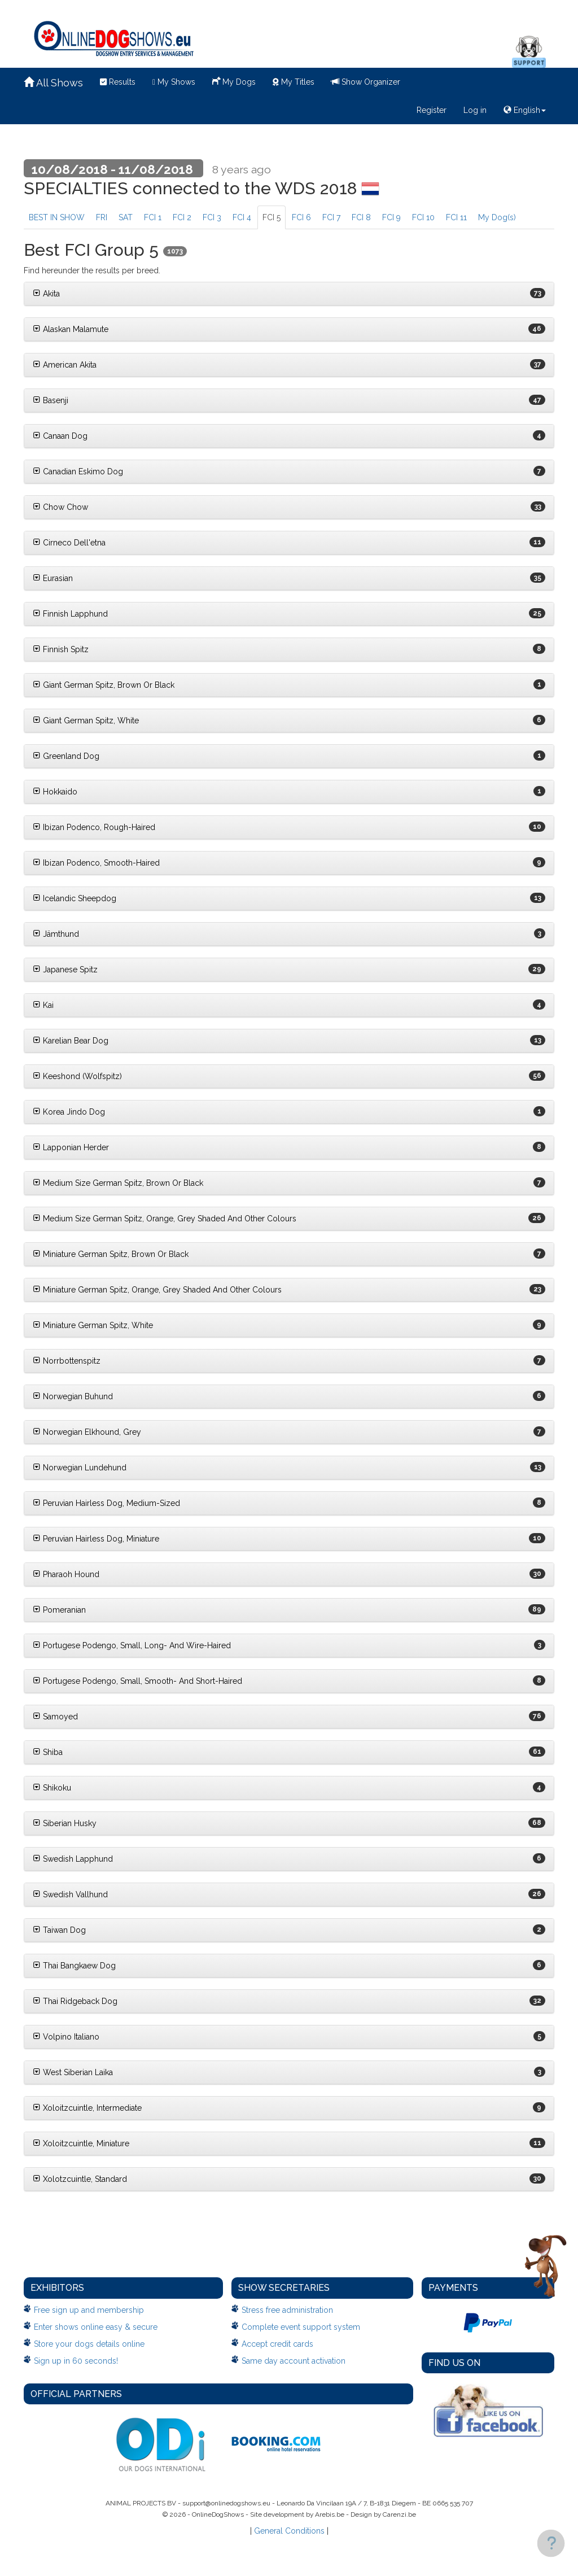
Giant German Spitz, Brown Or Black (103, 684)
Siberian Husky (65, 1823)
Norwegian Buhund (73, 1396)
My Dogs (234, 80)
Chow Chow (60, 507)
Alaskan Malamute (70, 329)
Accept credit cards (277, 2343)
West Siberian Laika (73, 2072)
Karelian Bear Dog (70, 1040)
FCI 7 (331, 217)
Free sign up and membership (89, 2310)
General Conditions (289, 2530)
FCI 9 (391, 217)
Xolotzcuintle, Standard (80, 2179)
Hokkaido (55, 791)
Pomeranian (59, 1609)
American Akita (65, 364)
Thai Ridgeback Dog (75, 2001)
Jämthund (56, 933)
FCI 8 (361, 217)
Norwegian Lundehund (79, 1467)
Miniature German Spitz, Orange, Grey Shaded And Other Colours (157, 1289)
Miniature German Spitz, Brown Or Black (111, 1254)
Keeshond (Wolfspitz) (77, 1076)
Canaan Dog (60, 435)
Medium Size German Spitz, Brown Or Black (118, 1182)
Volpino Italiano (66, 2036)
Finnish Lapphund (70, 613)
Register (431, 110)
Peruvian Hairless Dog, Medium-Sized (106, 1503)
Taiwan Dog (59, 1930)
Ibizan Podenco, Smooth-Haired (96, 862)
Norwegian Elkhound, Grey (87, 1432)
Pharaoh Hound (66, 1574)
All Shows (53, 83)
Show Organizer (365, 81)
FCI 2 (182, 217)
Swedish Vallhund (70, 1894)
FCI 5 (271, 217)
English (524, 110)
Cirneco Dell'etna (69, 542)
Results (117, 81)
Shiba (48, 1752)
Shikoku (52, 1787)
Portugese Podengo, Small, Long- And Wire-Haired (132, 1645)
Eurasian (53, 578)
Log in (475, 110)
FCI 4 (242, 217)
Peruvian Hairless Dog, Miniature (96, 1538)
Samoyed (55, 1716)
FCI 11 (456, 217)
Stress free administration (287, 2310)
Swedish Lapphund (73, 1858)
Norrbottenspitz (66, 1360)
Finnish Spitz (61, 649)
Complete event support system (301, 2327)
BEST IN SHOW (57, 217)
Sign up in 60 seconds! (76, 2360)
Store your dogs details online (89, 2343)
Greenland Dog (66, 756)
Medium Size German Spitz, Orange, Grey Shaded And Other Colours (164, 1218)
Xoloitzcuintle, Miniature (81, 2143)
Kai (43, 1005)
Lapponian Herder (71, 1147)
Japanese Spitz (65, 969)
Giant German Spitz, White (86, 720)
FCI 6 (301, 217)
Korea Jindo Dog (69, 1111)
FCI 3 (212, 217)
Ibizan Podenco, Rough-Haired (94, 827)
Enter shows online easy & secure (95, 2327)
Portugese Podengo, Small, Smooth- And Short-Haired (137, 1681)
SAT (126, 217)
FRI (101, 217)
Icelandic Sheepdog (74, 898)
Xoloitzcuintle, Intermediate (87, 2107)
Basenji (50, 400)
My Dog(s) (497, 217)
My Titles (293, 81)
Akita (46, 293)
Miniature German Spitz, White (93, 1325)
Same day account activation (293, 2360)
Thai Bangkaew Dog (74, 1965)
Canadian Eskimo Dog (78, 471)
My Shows (173, 81)
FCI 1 (152, 217)
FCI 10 (423, 217)
